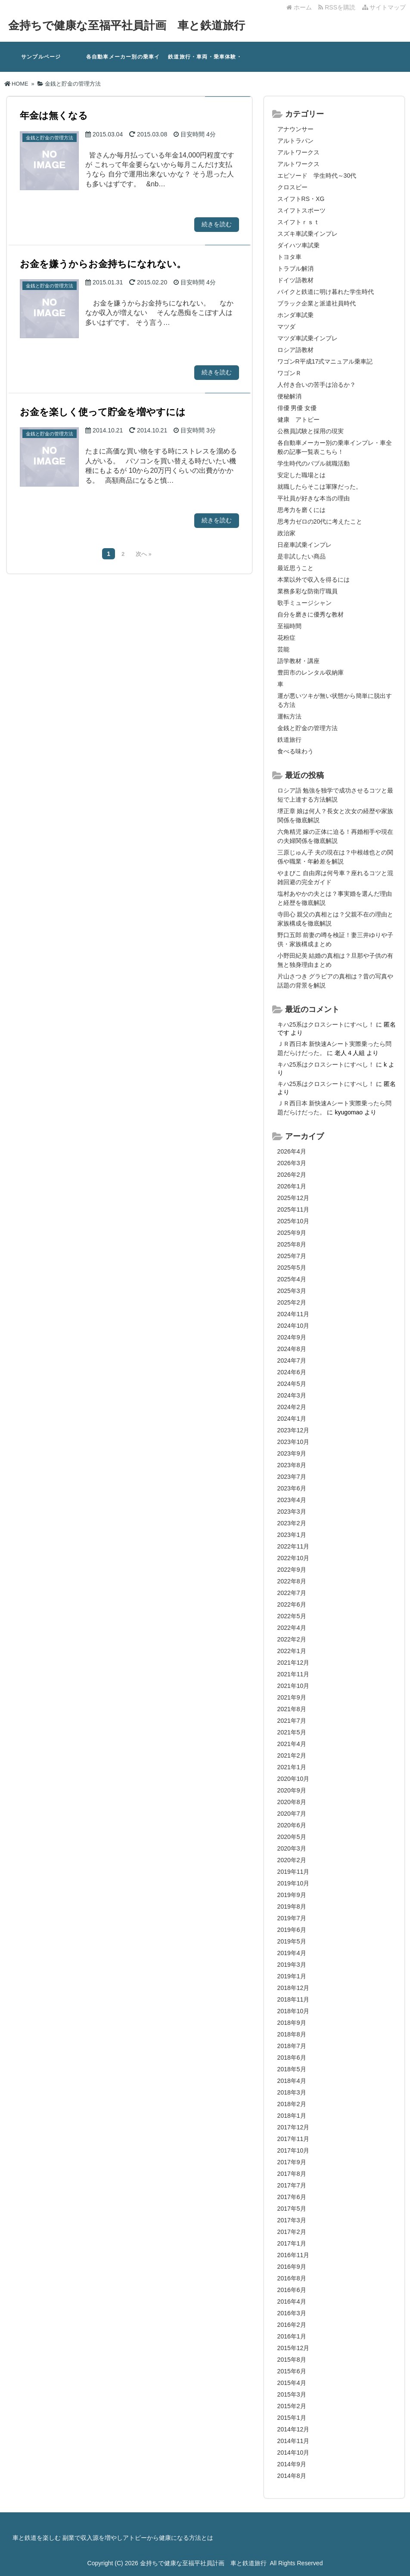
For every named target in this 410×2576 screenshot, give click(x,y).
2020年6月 (291, 1825)
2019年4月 (291, 1953)
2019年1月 (291, 1976)
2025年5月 (291, 1267)
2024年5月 (291, 1383)
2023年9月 (291, 1453)
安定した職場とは (301, 475)
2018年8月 (291, 2034)
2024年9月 (291, 1337)
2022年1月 (291, 1650)
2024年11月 (293, 1314)
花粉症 (286, 637)
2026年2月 (291, 1174)
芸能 (283, 649)
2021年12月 (293, 1662)
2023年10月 (293, 1441)
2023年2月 (291, 1523)
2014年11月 (293, 2440)
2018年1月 (291, 2115)
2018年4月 (291, 2080)
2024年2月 (291, 1407)
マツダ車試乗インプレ (307, 338)
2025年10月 (293, 1221)
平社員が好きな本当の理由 (313, 498)
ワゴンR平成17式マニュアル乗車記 (325, 361)
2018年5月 (291, 2069)
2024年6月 (291, 1372)
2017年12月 (293, 2127)
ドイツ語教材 (295, 280)
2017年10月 (293, 2150)
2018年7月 (291, 2045)
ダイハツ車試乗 (298, 245)
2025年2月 (291, 1302)
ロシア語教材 (295, 349)
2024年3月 (291, 1395)
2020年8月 (291, 1802)
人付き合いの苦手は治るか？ (316, 384)
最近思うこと (295, 568)
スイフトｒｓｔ (298, 222)
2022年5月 (291, 1616)
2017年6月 (291, 2196)
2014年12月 (293, 2429)
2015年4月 (291, 2382)
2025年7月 (291, 1256)
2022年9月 (291, 1569)
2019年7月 (291, 1918)
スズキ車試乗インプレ (307, 233)
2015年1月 (291, 2417)
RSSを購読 (338, 7)
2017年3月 (291, 2220)
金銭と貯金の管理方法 (307, 728)
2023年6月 (291, 1488)
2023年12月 (293, 1430)
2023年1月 (291, 1534)
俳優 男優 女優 (297, 407)
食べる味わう (295, 751)
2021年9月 (291, 1697)
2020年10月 (293, 1778)
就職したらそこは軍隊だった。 (319, 486)
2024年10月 (293, 1325)
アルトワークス (298, 152)
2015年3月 (291, 2394)
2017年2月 (291, 2231)
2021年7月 (291, 1720)
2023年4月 (291, 1499)
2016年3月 (291, 2313)
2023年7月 (291, 1476)
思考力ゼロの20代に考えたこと (320, 521)
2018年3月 (291, 2092)
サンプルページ (41, 57)
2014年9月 (291, 2464)
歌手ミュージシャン (304, 602)
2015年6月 (291, 2371)
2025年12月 (293, 1197)
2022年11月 (293, 1546)
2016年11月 (293, 2255)
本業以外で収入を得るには (313, 579)
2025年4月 (291, 1279)
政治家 (286, 533)
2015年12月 (293, 2348)
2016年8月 (291, 2278)
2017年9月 (291, 2162)
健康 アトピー (298, 419)
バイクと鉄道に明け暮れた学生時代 (325, 291)
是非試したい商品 (301, 556)
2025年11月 (293, 1209)
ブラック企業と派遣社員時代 (316, 303)
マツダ (286, 326)
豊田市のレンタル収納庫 (310, 672)
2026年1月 (291, 1186)
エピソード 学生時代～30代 (317, 175)
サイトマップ (384, 7)
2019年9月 (291, 1894)
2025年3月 (291, 1290)
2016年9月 (291, 2266)
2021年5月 (291, 1732)
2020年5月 (291, 1836)
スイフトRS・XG (301, 198)
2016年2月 (291, 2324)
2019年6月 (291, 1929)
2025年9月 (291, 1232)
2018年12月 (293, 1987)
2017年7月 (291, 2185)
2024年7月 (291, 1360)
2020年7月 (291, 1813)
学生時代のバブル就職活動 (313, 463)
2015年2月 (291, 2406)
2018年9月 (291, 2022)
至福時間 (289, 626)
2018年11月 (293, 1999)
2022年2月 (291, 1639)
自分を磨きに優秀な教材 (310, 614)
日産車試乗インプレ (304, 544)
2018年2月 (291, 2104)
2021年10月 (293, 1685)
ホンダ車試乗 (295, 315)
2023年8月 (291, 1465)
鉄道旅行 (289, 739)
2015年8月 (291, 2359)
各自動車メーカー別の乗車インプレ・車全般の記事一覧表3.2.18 (123, 63)
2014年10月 (293, 2452)
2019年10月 (293, 1883)
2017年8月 (291, 2173)
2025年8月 (291, 1244)
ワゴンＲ (289, 373)
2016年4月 (291, 2301)
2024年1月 (291, 1418)
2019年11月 (293, 1871)
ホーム (299, 7)
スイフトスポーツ (301, 210)
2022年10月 (293, 1558)
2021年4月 (291, 1743)
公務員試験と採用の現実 (310, 431)
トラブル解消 (295, 268)
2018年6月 (291, 2057)
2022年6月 (291, 1604)
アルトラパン (295, 140)
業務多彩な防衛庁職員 (307, 591)
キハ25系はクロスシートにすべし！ (326, 1024)
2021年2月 (291, 1755)
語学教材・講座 (298, 660)
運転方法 (289, 716)
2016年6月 (291, 2289)
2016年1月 (291, 2336)
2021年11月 (293, 1674)
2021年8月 (291, 1709)
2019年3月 (291, 1964)
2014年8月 (291, 2475)
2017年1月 (291, 2243)
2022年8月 (291, 1581)
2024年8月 (291, 1348)
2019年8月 (291, 1906)
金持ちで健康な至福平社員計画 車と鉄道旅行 (126, 25)
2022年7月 (291, 1592)
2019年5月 (291, 1941)
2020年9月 (291, 1790)
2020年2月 (291, 1860)
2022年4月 (291, 1627)
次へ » (143, 554)
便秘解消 (289, 396)
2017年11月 (293, 2138)
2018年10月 (293, 2011)
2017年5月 (291, 2208)
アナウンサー (295, 129)
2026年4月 (291, 1151)
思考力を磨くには (301, 509)
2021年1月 (291, 1767)
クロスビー (292, 187)
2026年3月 (291, 1163)
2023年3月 (291, 1511)
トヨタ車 (289, 256)
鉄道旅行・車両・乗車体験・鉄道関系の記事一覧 (205, 63)
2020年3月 (291, 1848)
